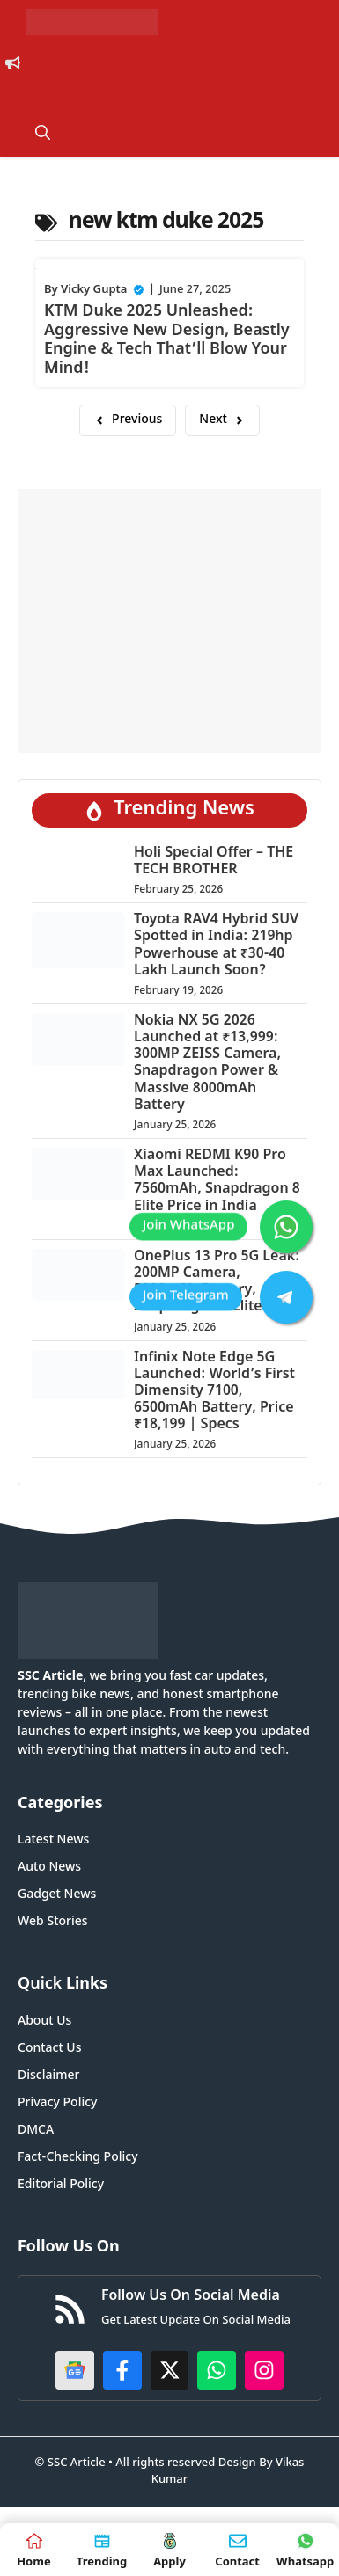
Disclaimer (48, 2076)
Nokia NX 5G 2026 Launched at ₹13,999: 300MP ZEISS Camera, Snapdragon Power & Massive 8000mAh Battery (207, 1063)
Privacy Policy (57, 2103)
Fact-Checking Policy (78, 2157)
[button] (43, 135)
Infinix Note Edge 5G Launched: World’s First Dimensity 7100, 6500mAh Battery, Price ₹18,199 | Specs (214, 1392)
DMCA (36, 2130)
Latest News (53, 1840)
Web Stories (53, 1922)
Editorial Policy (61, 2185)
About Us (44, 2021)
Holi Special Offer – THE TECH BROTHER (213, 861)
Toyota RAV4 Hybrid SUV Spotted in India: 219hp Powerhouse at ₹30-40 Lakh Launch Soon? (216, 946)
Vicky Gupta (94, 289)
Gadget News (57, 1894)
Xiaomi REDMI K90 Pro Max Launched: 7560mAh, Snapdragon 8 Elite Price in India (217, 1181)
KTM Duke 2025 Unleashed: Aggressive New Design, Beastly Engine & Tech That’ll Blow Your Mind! (167, 340)
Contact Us (49, 2048)
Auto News (49, 1867)
